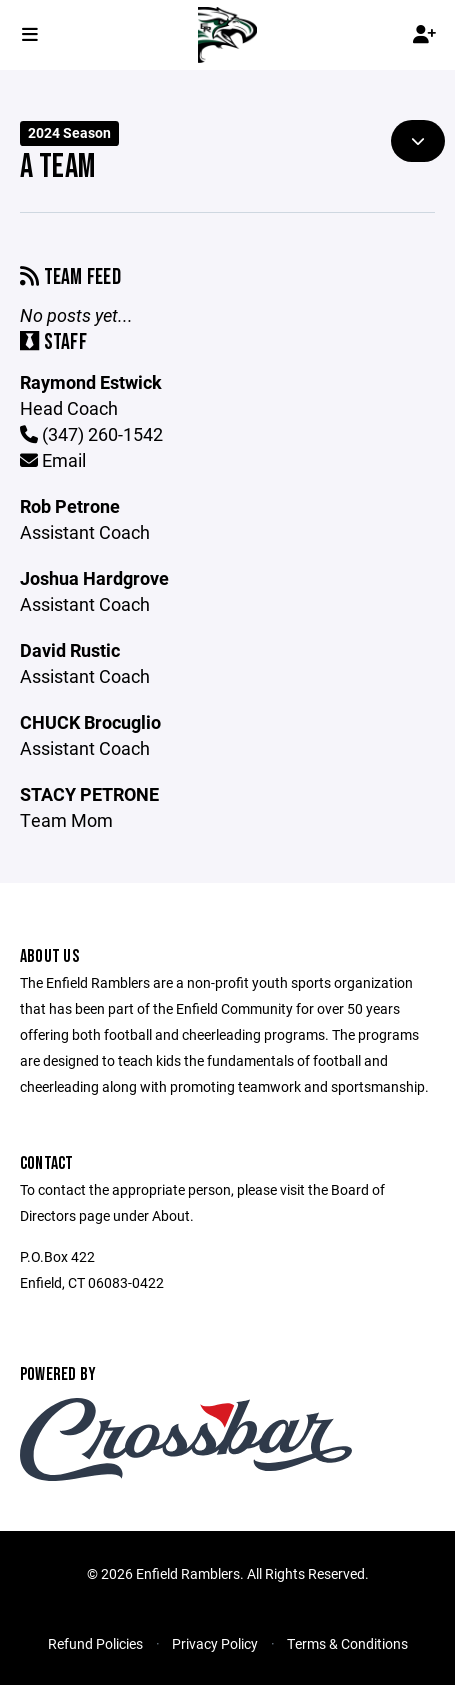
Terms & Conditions (347, 1643)
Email (53, 460)
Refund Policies (95, 1643)
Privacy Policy (215, 1643)
